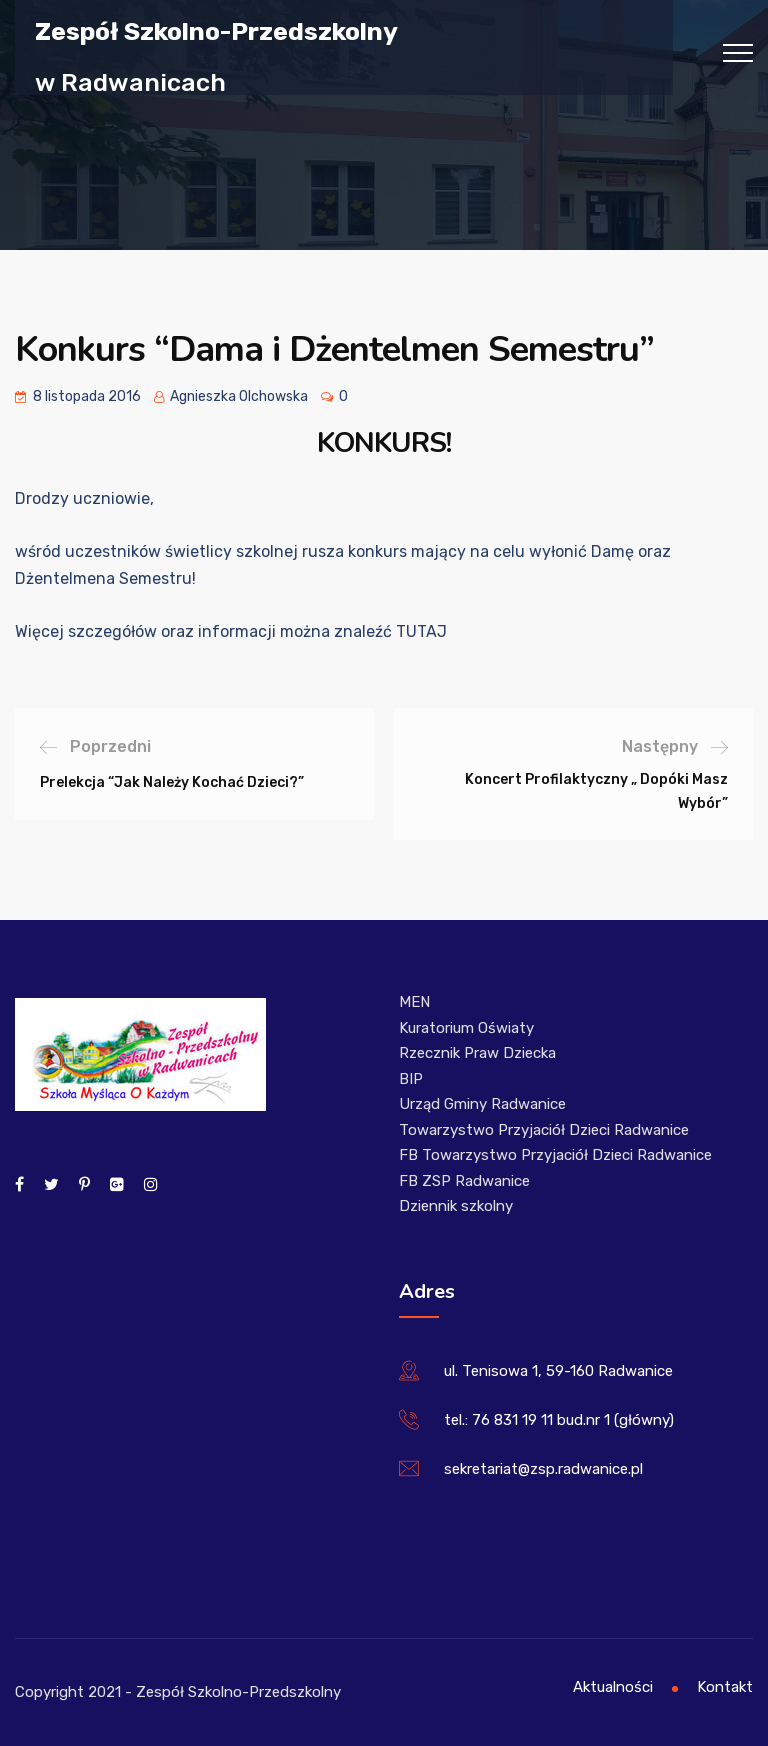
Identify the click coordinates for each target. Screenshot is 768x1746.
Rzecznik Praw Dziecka (477, 1053)
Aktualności (613, 1687)
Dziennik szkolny (456, 1206)
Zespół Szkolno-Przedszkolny (216, 30)
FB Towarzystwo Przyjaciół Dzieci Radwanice (555, 1155)
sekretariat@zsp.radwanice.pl (543, 1469)
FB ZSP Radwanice (464, 1181)
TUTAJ (421, 631)
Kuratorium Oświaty (466, 1028)
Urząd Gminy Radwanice (482, 1104)
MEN (414, 1002)
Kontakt (725, 1687)
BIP (411, 1079)
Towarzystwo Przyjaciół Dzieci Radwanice (544, 1130)
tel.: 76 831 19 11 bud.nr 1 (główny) (559, 1420)
